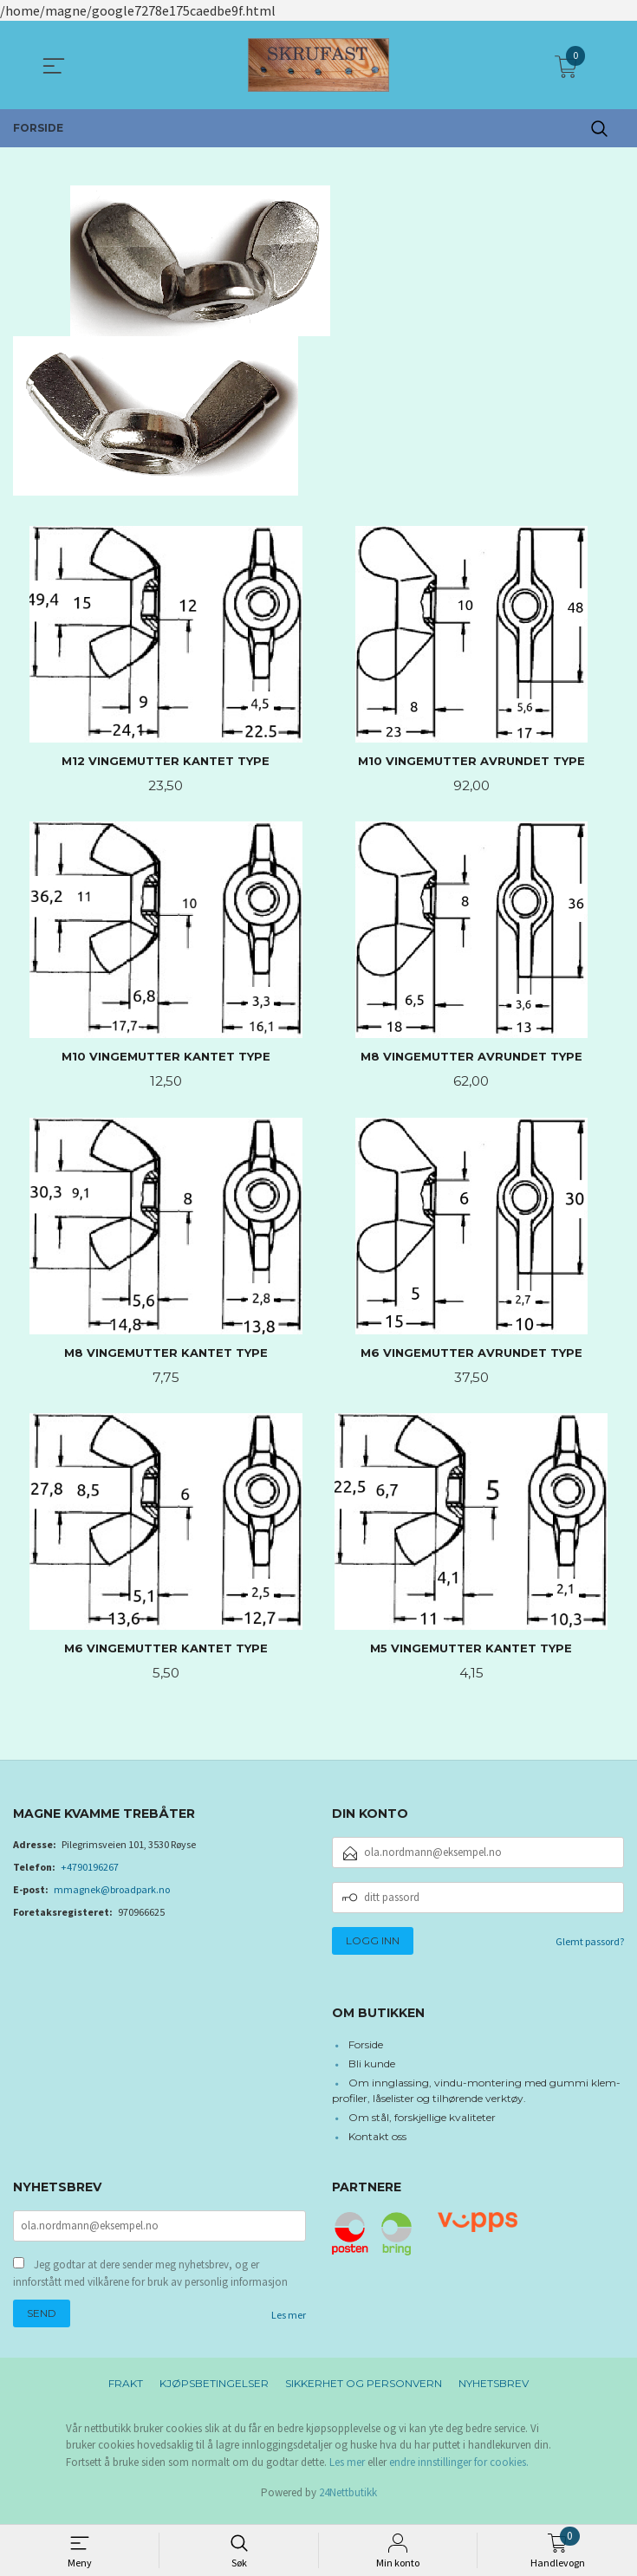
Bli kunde (371, 2070)
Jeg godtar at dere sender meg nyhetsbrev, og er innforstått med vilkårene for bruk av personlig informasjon (150, 2282)
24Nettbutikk (348, 2501)
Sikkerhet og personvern (363, 2391)
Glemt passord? (590, 1947)
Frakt (125, 2391)
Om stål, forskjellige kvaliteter (422, 2124)
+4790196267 (90, 1872)
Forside (365, 2051)
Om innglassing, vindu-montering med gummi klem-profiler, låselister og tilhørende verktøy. (476, 2097)
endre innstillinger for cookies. (459, 2470)
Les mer (288, 2323)
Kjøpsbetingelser (214, 2391)
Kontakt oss (377, 2143)
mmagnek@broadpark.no (112, 1895)
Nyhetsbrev (493, 2391)
